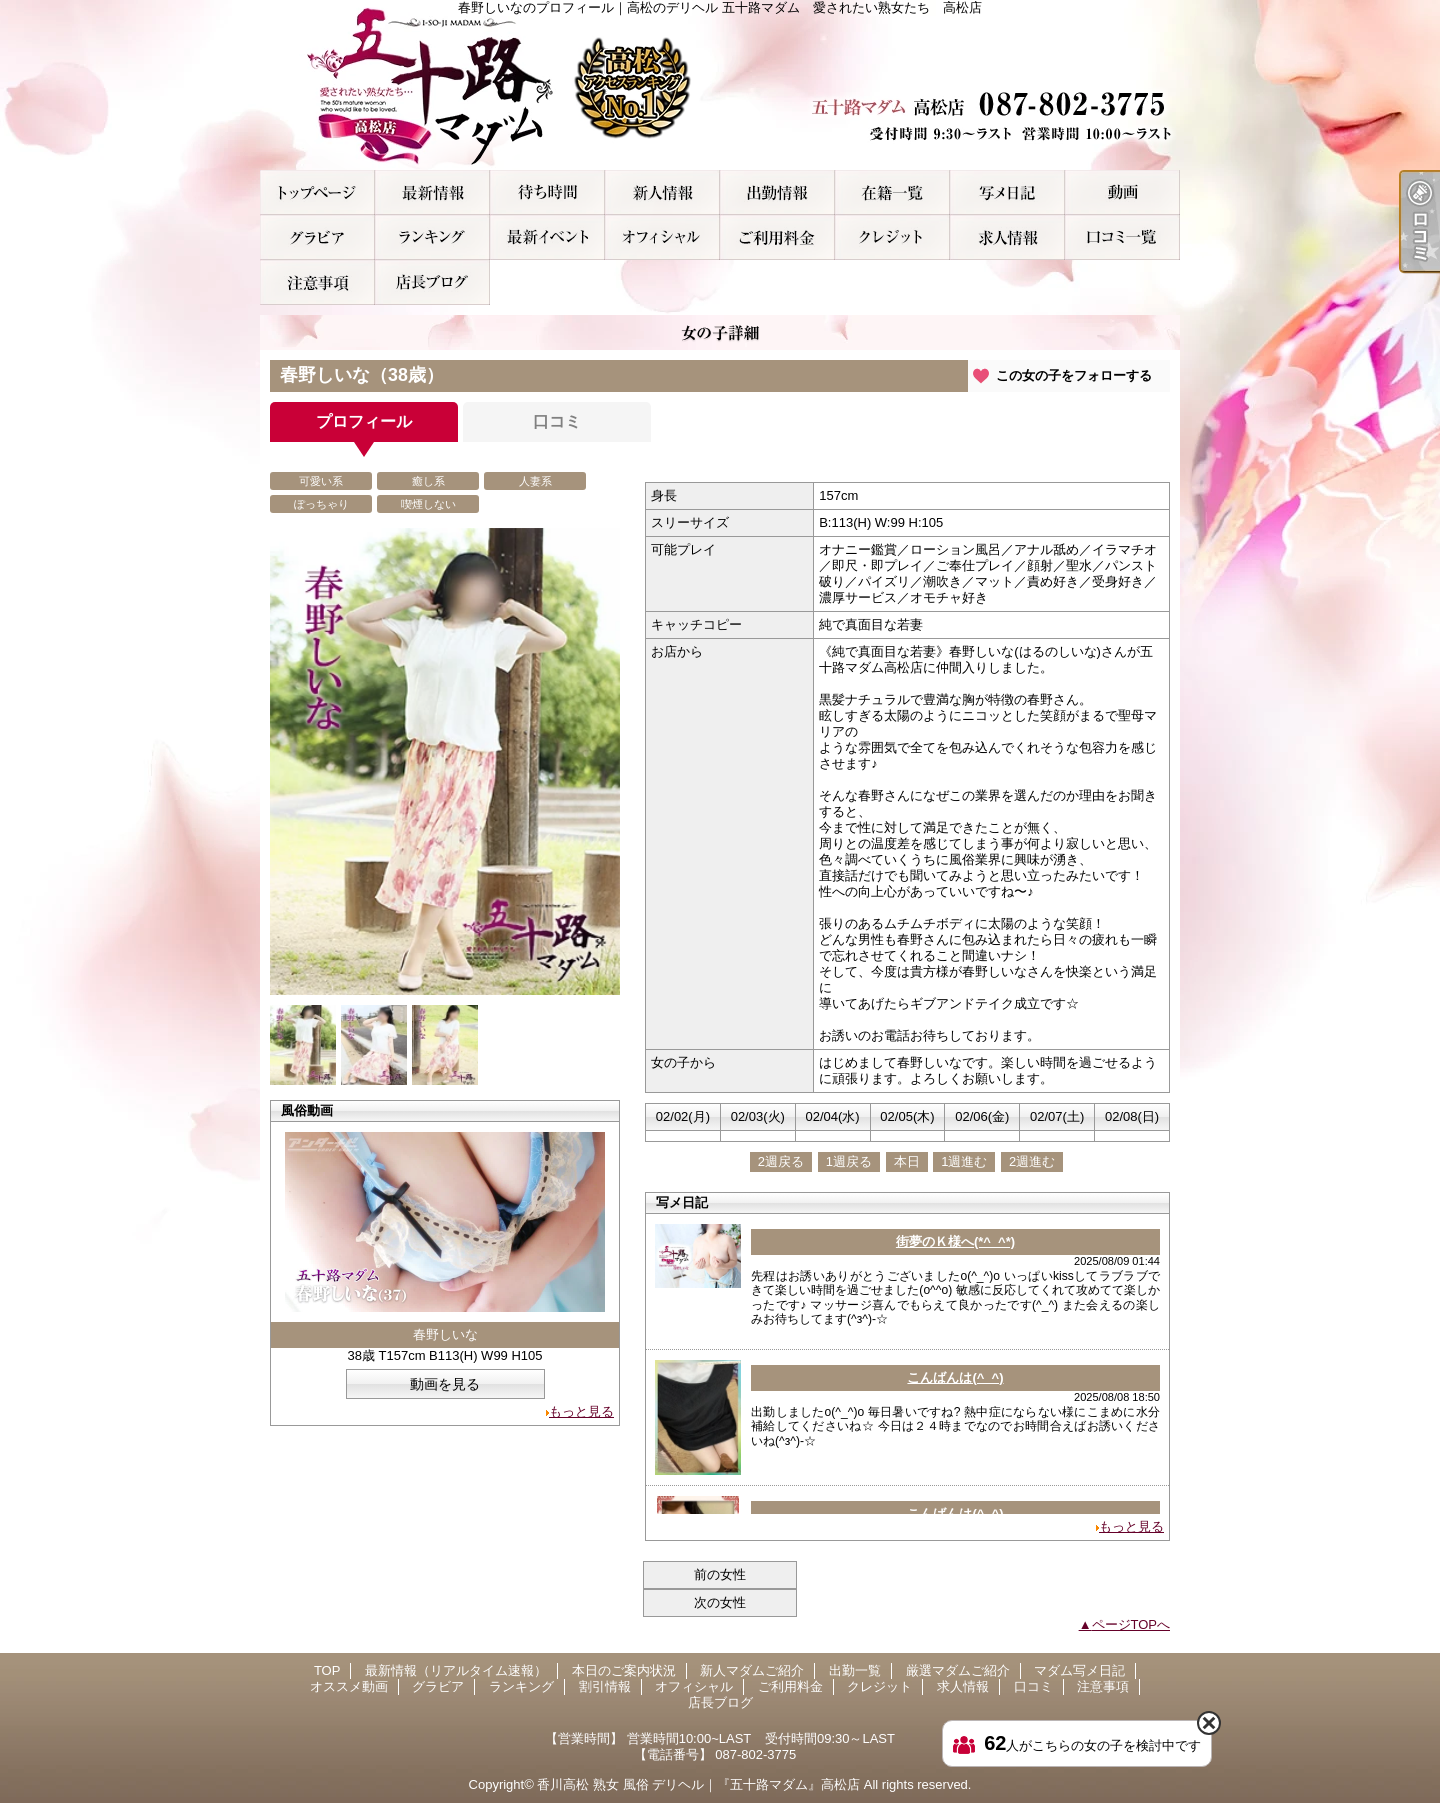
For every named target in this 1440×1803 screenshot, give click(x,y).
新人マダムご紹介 (662, 192)
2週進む (1032, 1161)
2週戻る (781, 1161)
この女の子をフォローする (1074, 375)
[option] (445, 761)
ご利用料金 (777, 237)
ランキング (432, 237)
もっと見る (581, 1411)
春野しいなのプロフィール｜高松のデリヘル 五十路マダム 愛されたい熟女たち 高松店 (720, 85)
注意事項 (317, 282)
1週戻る (849, 1161)
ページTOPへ (1131, 1624)
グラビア (317, 237)
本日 (907, 1161)
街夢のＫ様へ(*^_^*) (955, 1241)
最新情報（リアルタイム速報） (432, 192)
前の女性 (720, 1574)
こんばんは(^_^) (955, 1377)
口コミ (1122, 237)
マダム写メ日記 (1007, 192)
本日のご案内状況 (547, 192)
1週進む (964, 1161)
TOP (317, 192)
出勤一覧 (777, 192)
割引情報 (547, 237)
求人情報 (1007, 237)
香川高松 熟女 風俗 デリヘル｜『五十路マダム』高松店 (698, 1784)
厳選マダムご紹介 (892, 192)
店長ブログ (432, 282)
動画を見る (445, 1384)
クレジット (892, 237)
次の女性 (720, 1602)
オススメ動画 (1122, 192)
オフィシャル (662, 237)
